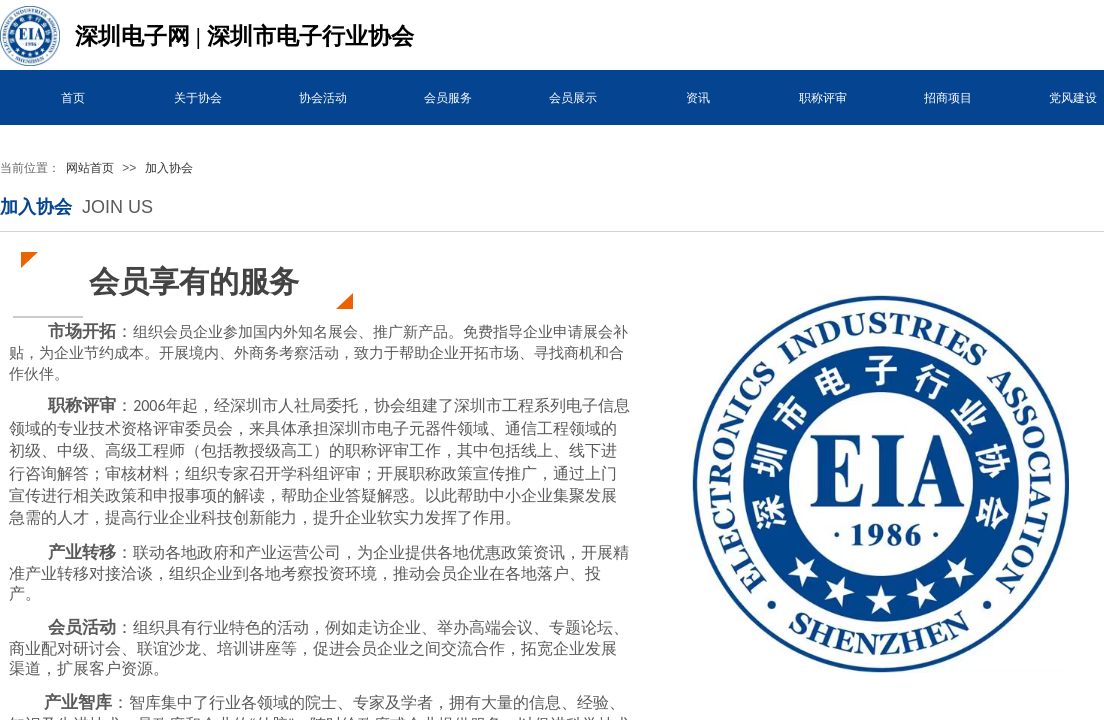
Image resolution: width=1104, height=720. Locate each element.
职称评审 (823, 98)
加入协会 (169, 168)
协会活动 (323, 98)
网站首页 (90, 168)
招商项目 (948, 98)
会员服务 (448, 98)
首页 (73, 98)
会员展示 (573, 98)
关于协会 (198, 98)
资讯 (698, 98)
